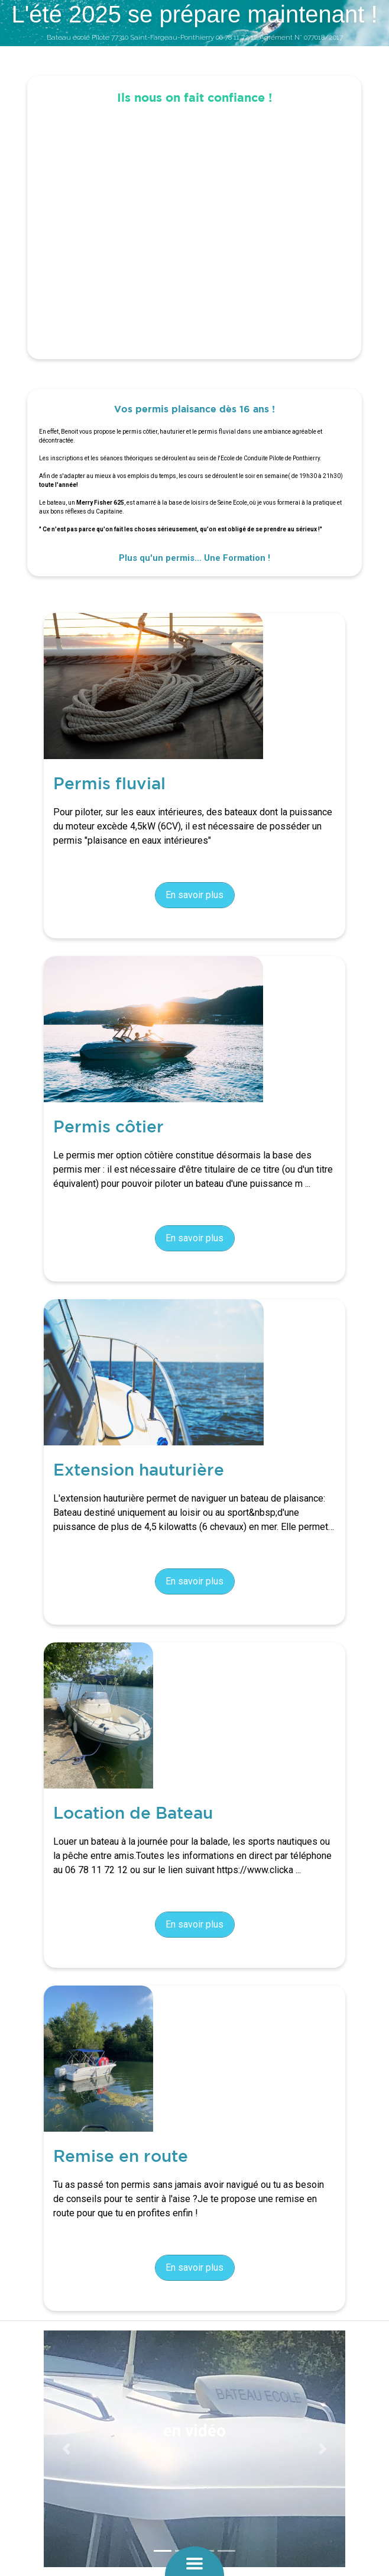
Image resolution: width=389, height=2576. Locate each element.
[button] (66, 2448)
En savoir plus (194, 894)
